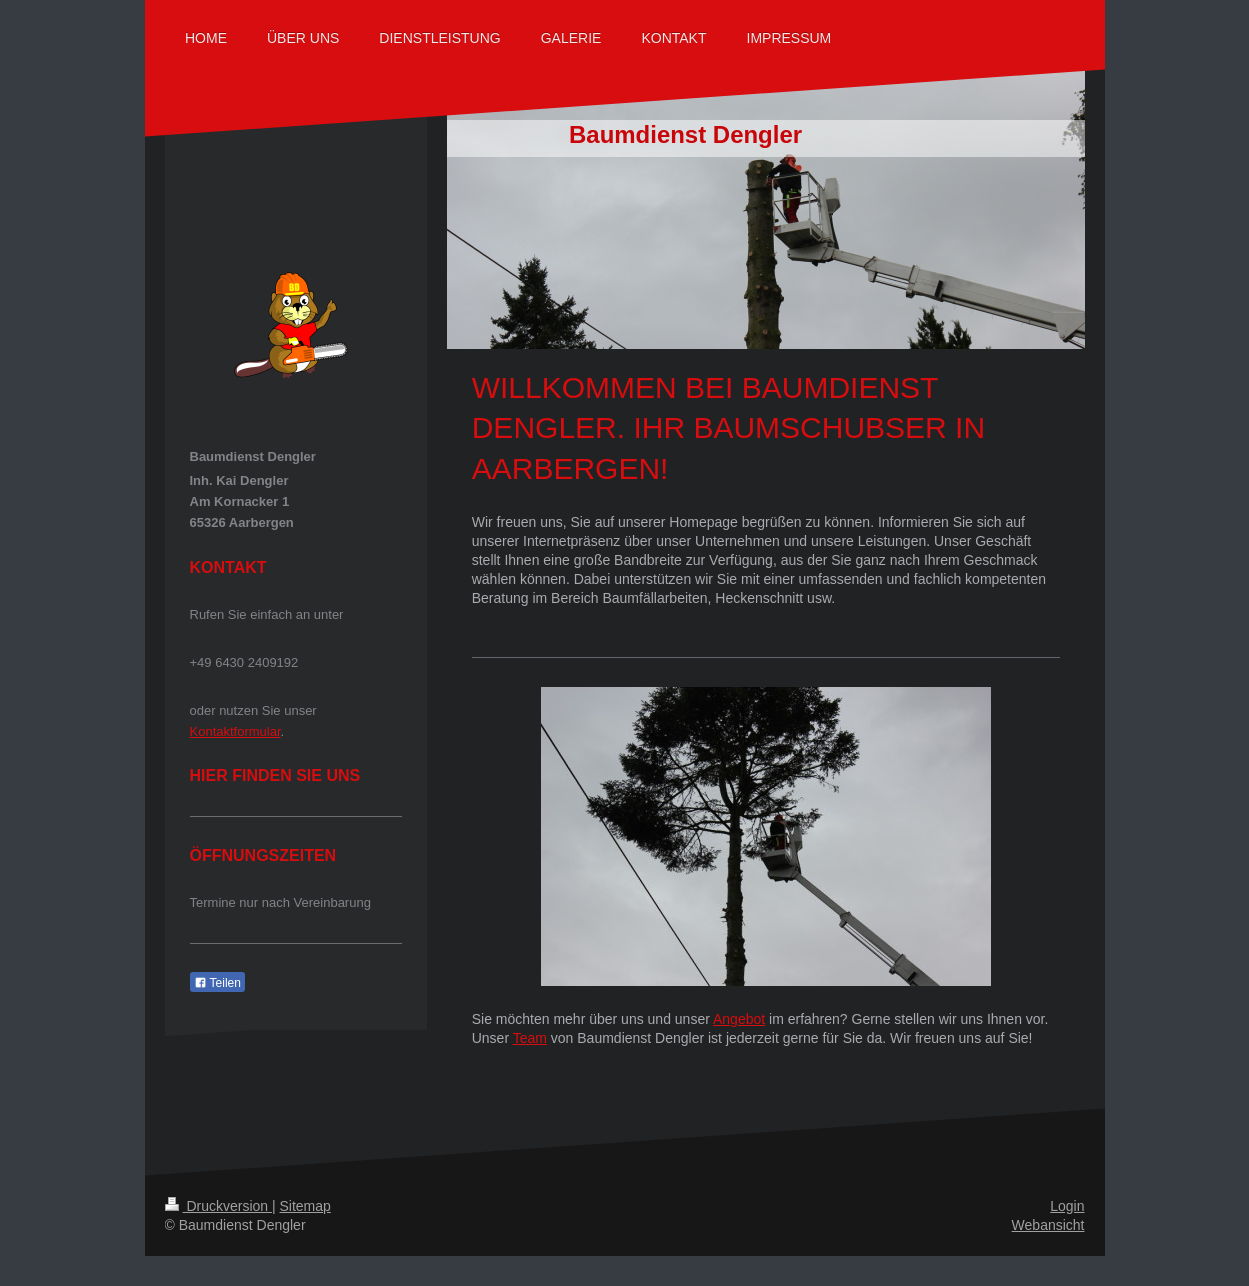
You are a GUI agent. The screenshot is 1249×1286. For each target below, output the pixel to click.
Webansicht (1048, 1225)
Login (1067, 1206)
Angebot (739, 1019)
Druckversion (218, 1206)
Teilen (217, 983)
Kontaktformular (235, 731)
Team (530, 1038)
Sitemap (305, 1206)
